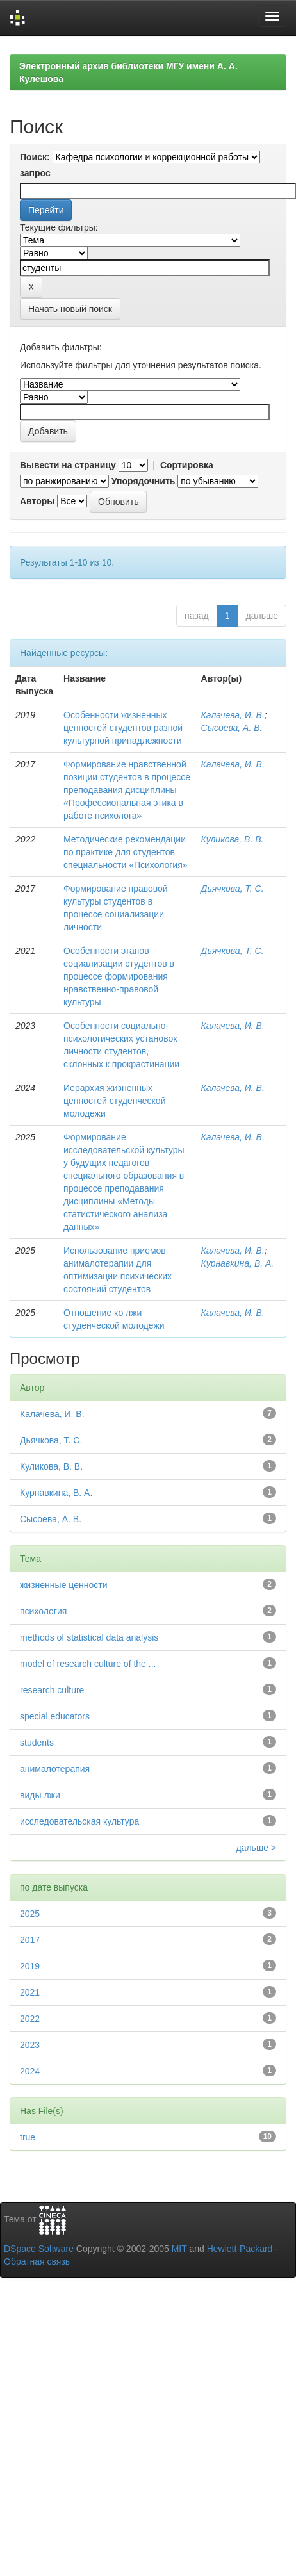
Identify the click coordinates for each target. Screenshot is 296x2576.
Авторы (37, 501)
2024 (30, 2071)
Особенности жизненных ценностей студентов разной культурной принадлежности (123, 728)
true (27, 2137)
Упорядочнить (143, 481)
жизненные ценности (63, 1585)
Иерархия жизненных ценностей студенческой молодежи (114, 1101)
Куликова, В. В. (232, 839)
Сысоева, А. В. (232, 728)
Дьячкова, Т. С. (232, 888)
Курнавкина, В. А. (237, 1263)
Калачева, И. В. (233, 715)
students (37, 1742)
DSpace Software (39, 2249)
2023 (30, 2045)
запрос (35, 173)
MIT (179, 2249)
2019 (30, 1966)
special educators (55, 1716)
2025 (30, 1913)
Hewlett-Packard (240, 2249)
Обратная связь (37, 2261)
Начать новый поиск (70, 309)
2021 (30, 1992)
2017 (30, 1940)
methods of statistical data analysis (89, 1637)
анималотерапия (55, 1769)
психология (43, 1611)
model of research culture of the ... (88, 1664)
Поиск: (35, 157)
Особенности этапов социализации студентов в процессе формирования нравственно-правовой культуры (118, 976)
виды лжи (40, 1795)
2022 (30, 2019)
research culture (52, 1690)
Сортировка (186, 465)
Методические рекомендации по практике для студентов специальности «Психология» (125, 852)
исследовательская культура (79, 1821)
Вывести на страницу (68, 465)
